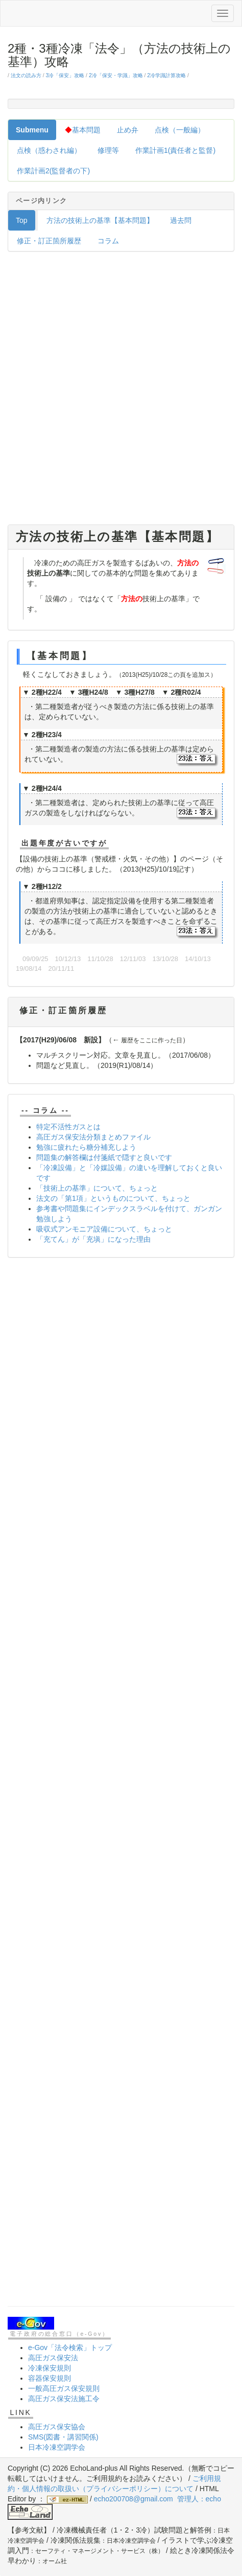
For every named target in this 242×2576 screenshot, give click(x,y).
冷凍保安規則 (49, 2368)
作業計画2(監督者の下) (53, 171)
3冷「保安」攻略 (64, 75)
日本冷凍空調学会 (56, 2447)
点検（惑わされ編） (49, 150)
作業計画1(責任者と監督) (175, 150)
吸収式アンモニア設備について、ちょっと (104, 1229)
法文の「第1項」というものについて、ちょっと (113, 1198)
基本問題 (83, 130)
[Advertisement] (121, 390)
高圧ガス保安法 (53, 2358)
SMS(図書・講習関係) (63, 2437)
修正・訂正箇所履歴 (49, 241)
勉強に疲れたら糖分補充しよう (86, 1147)
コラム (108, 241)
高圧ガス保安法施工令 (64, 2399)
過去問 (180, 220)
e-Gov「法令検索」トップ (70, 2347)
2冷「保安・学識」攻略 (116, 75)
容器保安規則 (49, 2378)
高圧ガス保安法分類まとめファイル (93, 1137)
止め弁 (127, 130)
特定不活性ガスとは (68, 1127)
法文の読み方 (26, 75)
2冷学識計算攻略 (166, 75)
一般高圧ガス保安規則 (64, 2388)
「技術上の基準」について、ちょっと (97, 1188)
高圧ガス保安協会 (56, 2427)
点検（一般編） (180, 130)
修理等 (108, 150)
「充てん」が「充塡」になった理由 (93, 1239)
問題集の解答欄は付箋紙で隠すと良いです (104, 1157)
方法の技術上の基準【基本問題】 (100, 220)
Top (22, 220)
